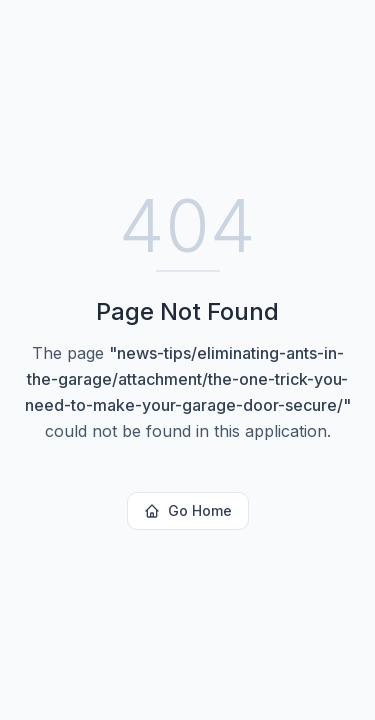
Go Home (188, 510)
